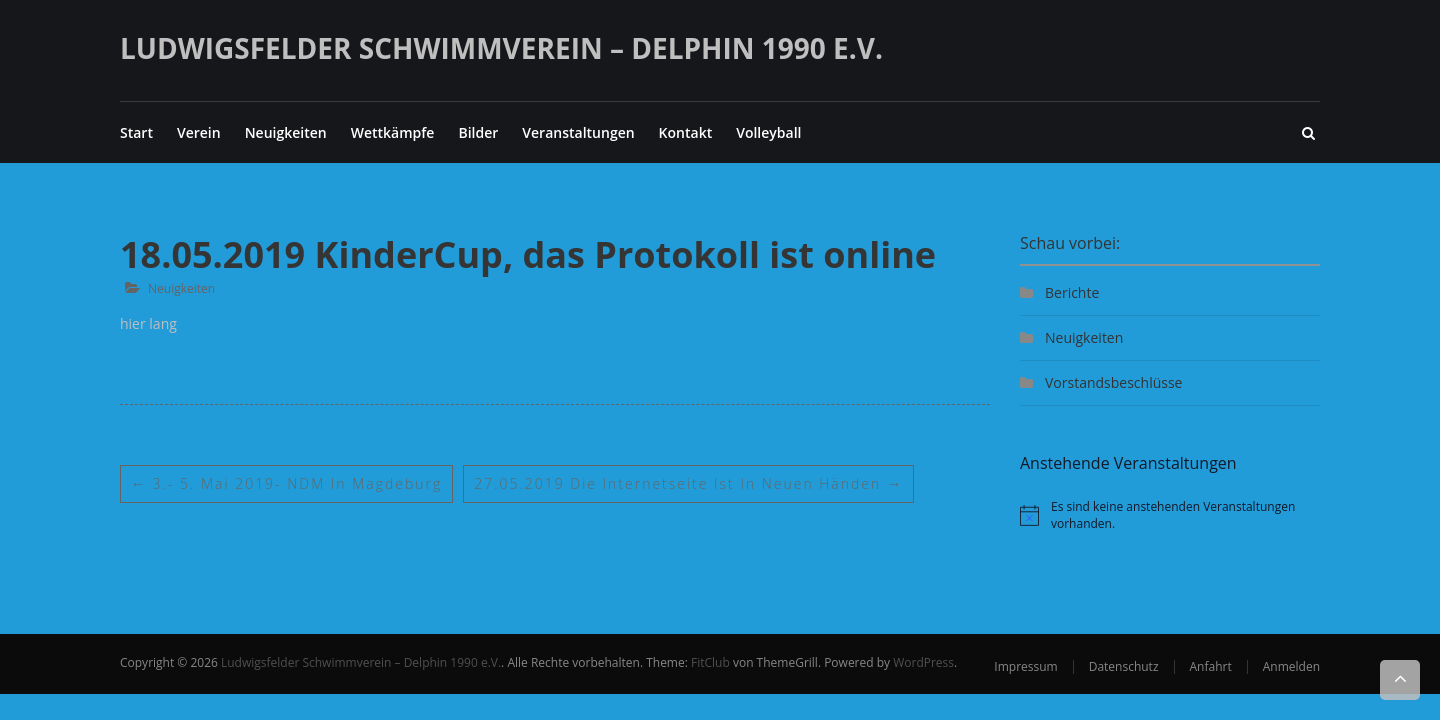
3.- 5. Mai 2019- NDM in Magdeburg (287, 483)
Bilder (478, 132)
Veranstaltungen (578, 132)
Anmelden (1291, 666)
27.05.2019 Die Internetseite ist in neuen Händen (689, 483)
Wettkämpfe (393, 132)
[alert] (1170, 515)
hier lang (148, 323)
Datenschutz (1124, 666)
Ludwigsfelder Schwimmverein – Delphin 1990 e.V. (501, 48)
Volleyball (768, 132)
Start (136, 132)
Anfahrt (1211, 666)
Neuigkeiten (286, 132)
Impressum (1025, 666)
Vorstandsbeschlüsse (1113, 382)
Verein (199, 132)
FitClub (710, 662)
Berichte (1072, 292)
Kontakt (686, 132)
